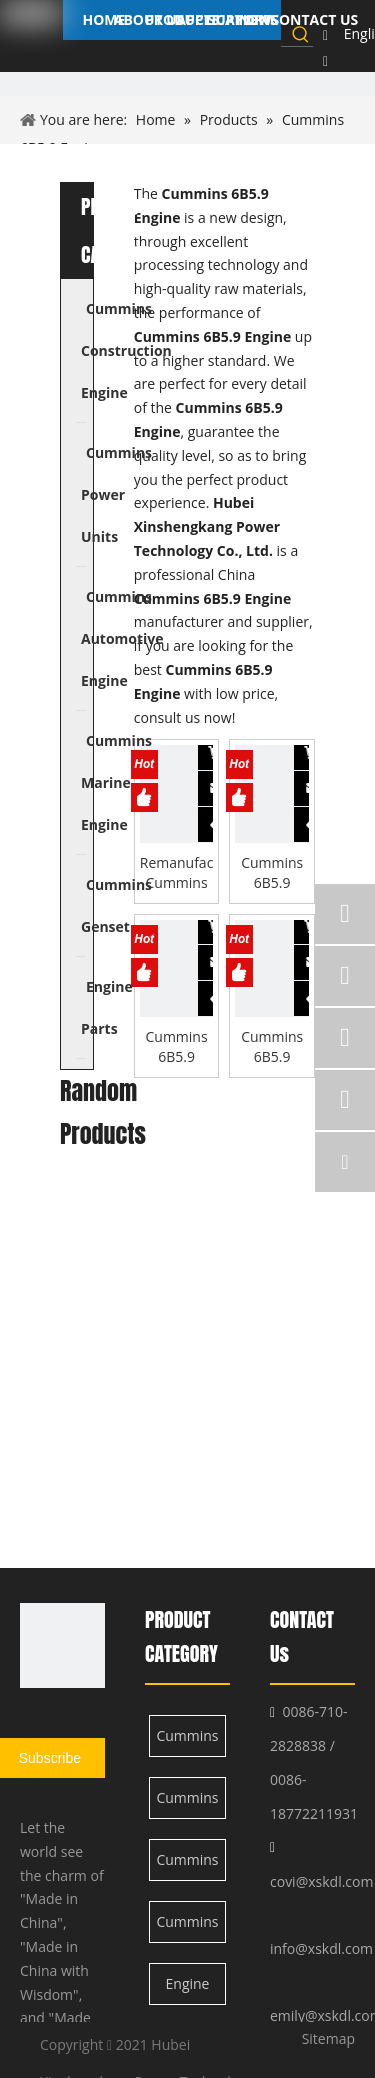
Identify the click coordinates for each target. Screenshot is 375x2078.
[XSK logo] (62, 1645)
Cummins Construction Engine (188, 1741)
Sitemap (328, 2038)
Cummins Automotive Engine (188, 1865)
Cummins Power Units (187, 1803)
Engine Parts (188, 1989)
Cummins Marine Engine (187, 1927)
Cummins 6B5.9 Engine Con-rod (272, 1047)
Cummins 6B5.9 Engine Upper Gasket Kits (176, 1047)
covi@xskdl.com (321, 1881)
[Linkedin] (325, 61)
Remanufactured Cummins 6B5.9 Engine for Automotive (177, 873)
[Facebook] (325, 35)
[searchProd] (284, 34)
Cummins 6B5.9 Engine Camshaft (272, 873)
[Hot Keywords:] (301, 34)
